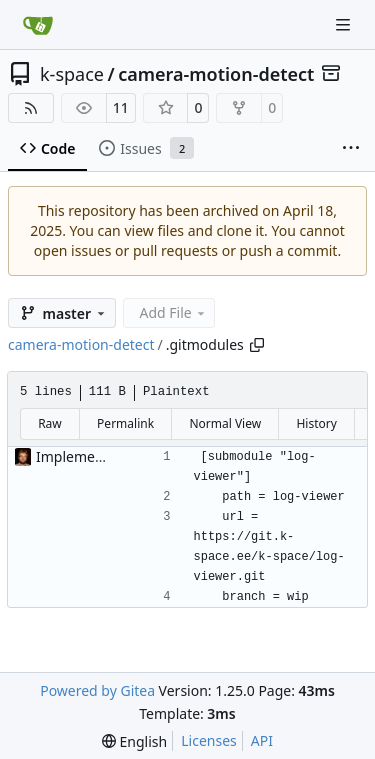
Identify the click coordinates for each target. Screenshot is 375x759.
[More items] (351, 149)
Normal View (225, 423)
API (262, 740)
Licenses (209, 740)
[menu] (134, 741)
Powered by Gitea (97, 690)
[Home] (38, 25)
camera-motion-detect (216, 74)
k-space (72, 74)
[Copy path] (257, 345)
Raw (50, 423)
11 (121, 107)
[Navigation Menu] (345, 24)
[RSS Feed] (31, 108)
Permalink (125, 423)
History (316, 423)
